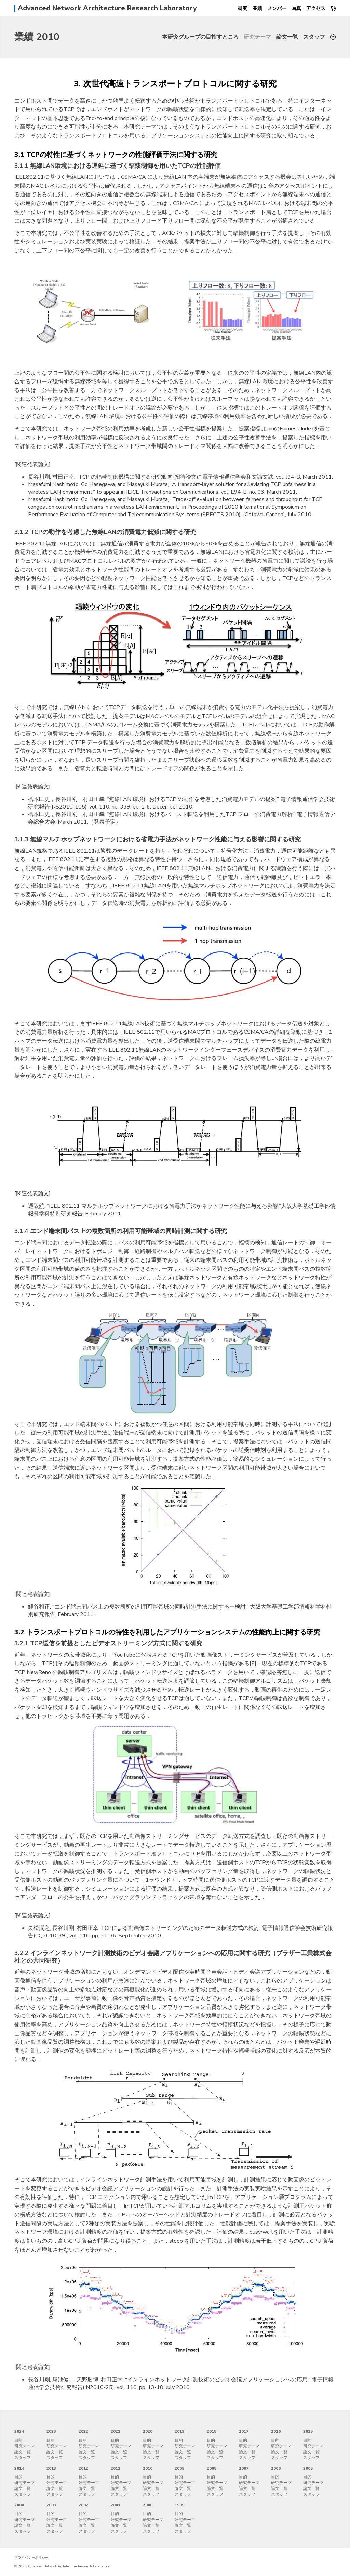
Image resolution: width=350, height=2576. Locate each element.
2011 (115, 2468)
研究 (242, 8)
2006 (276, 2468)
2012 (83, 2468)
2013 (51, 2468)
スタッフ (314, 37)
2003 (51, 2505)
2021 (115, 2431)
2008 (211, 2468)
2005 (308, 2468)
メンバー (276, 8)
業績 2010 (36, 36)
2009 (179, 2468)
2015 (308, 2431)
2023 (51, 2431)
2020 (147, 2431)
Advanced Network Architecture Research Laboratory (107, 8)
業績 (257, 8)
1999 (179, 2505)
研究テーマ (257, 37)
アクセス (315, 8)
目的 (18, 2440)
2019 (179, 2431)
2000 (147, 2505)
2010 (147, 2468)
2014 (19, 2468)
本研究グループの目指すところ (200, 37)
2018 (211, 2431)
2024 (19, 2431)
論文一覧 (287, 37)
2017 (243, 2431)
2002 (83, 2505)
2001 (115, 2505)
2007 (243, 2468)
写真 (296, 8)
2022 (83, 2431)
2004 (19, 2505)
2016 (276, 2431)
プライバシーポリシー (31, 2557)
